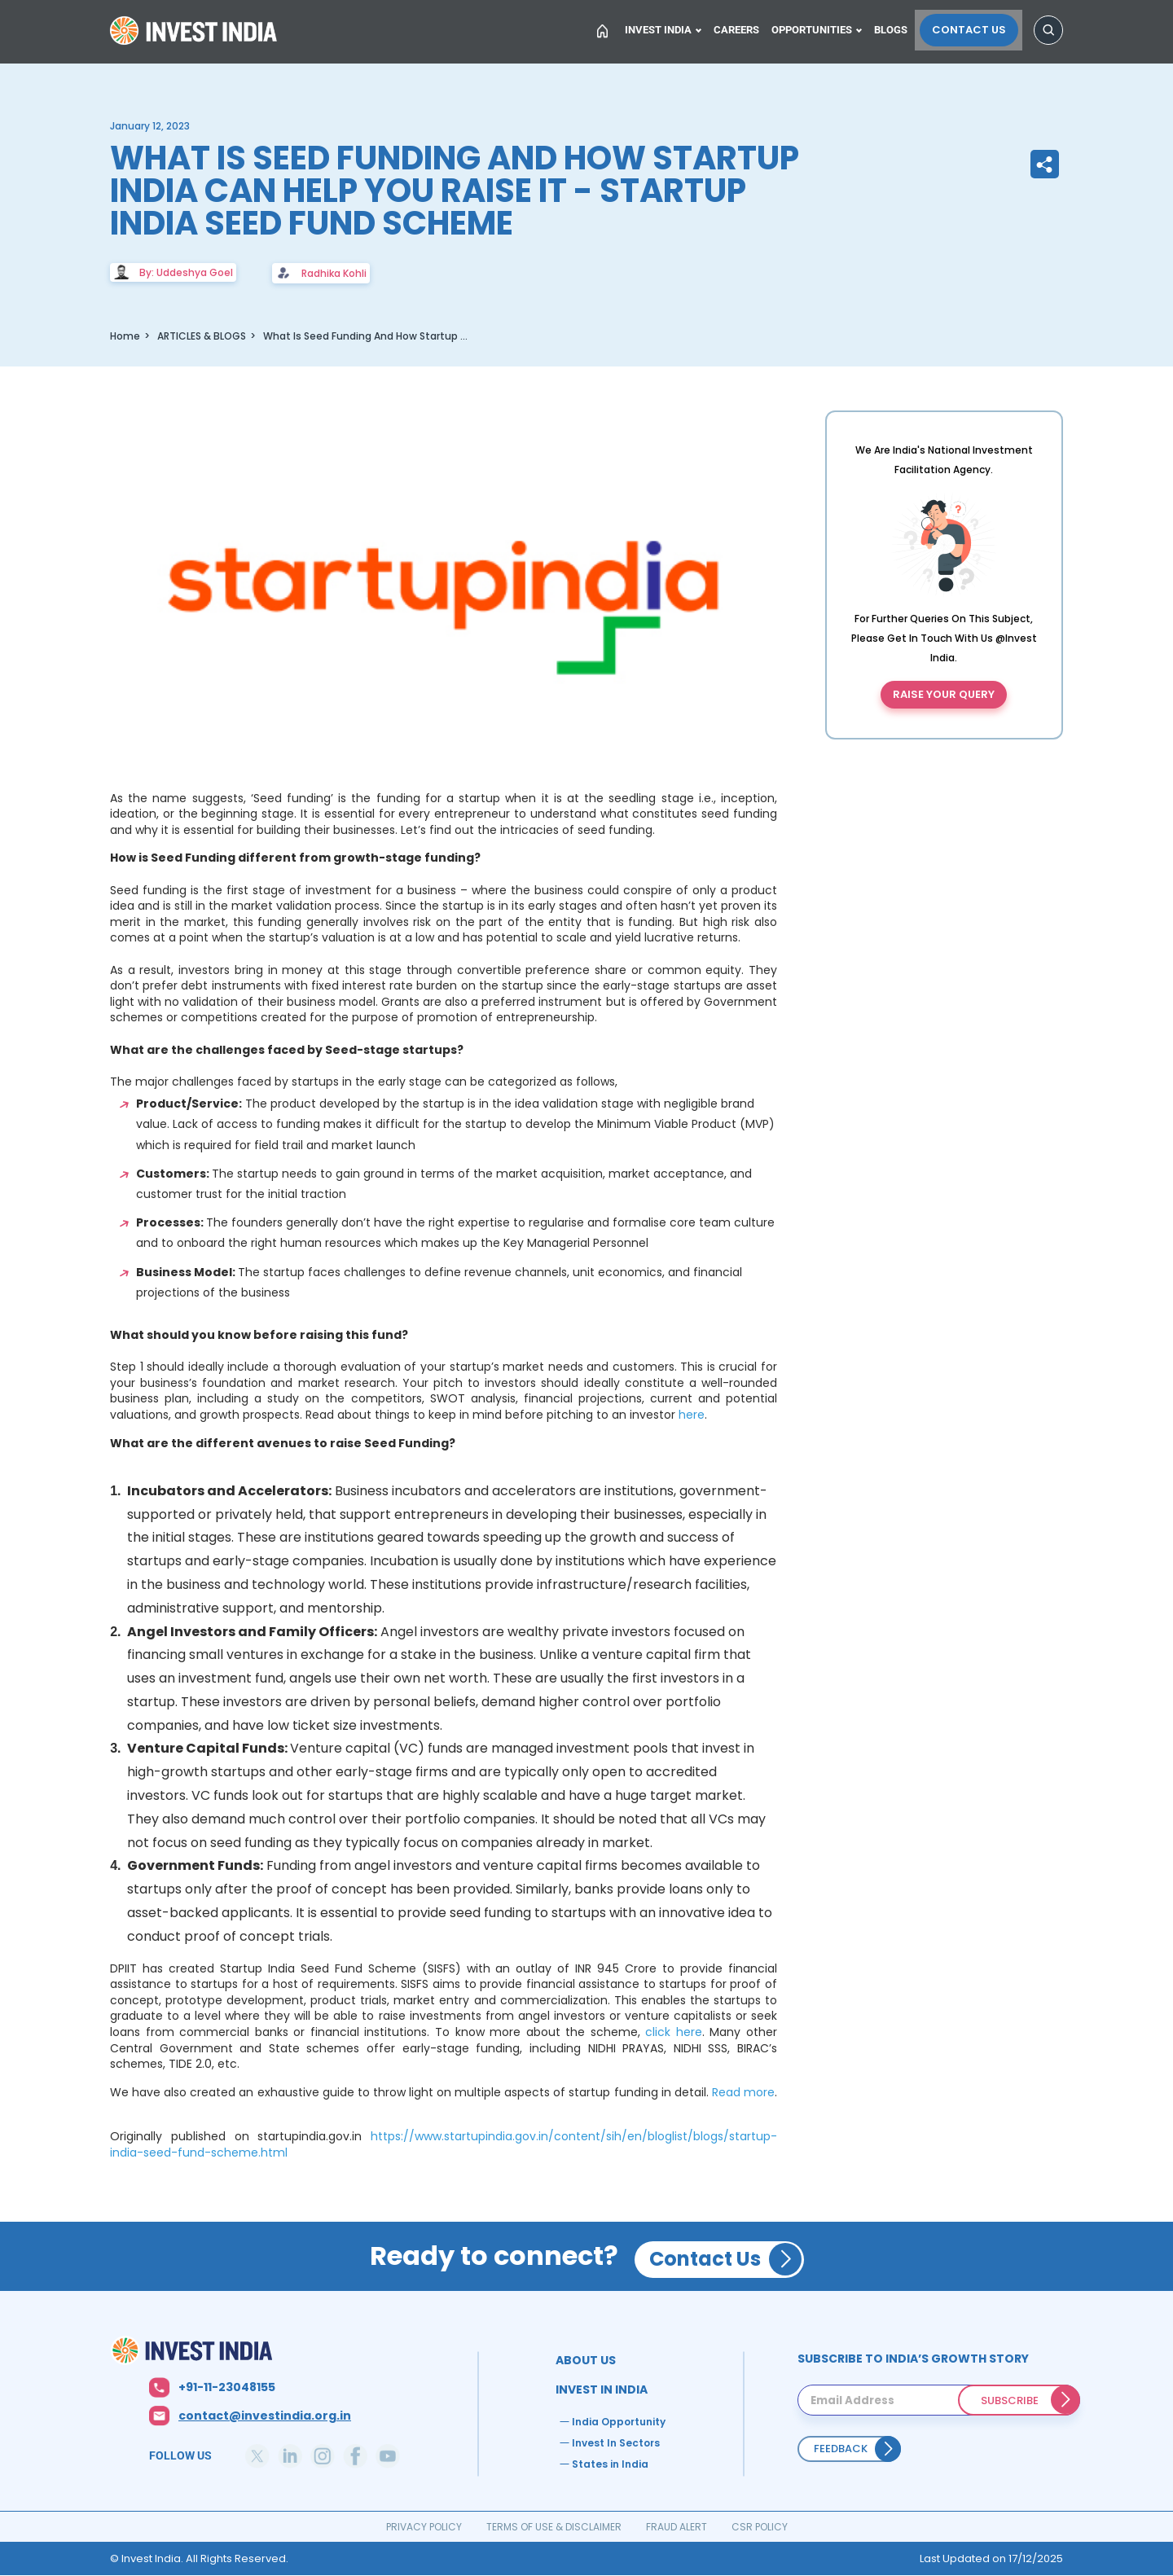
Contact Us (973, 29)
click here (673, 2032)
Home (195, 35)
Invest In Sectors (616, 2443)
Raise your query (944, 694)
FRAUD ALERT (676, 2527)
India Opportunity (619, 2422)
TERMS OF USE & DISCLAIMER (554, 2527)
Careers (740, 30)
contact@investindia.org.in (264, 2415)
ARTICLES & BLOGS (201, 336)
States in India (610, 2464)
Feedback (841, 2448)
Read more (743, 2092)
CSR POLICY (759, 2527)
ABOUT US (586, 2360)
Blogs (898, 30)
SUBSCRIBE (1010, 2400)
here (692, 1414)
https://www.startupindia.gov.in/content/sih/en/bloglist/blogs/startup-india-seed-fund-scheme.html (443, 2144)
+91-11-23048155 (226, 2387)
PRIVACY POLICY (424, 2527)
